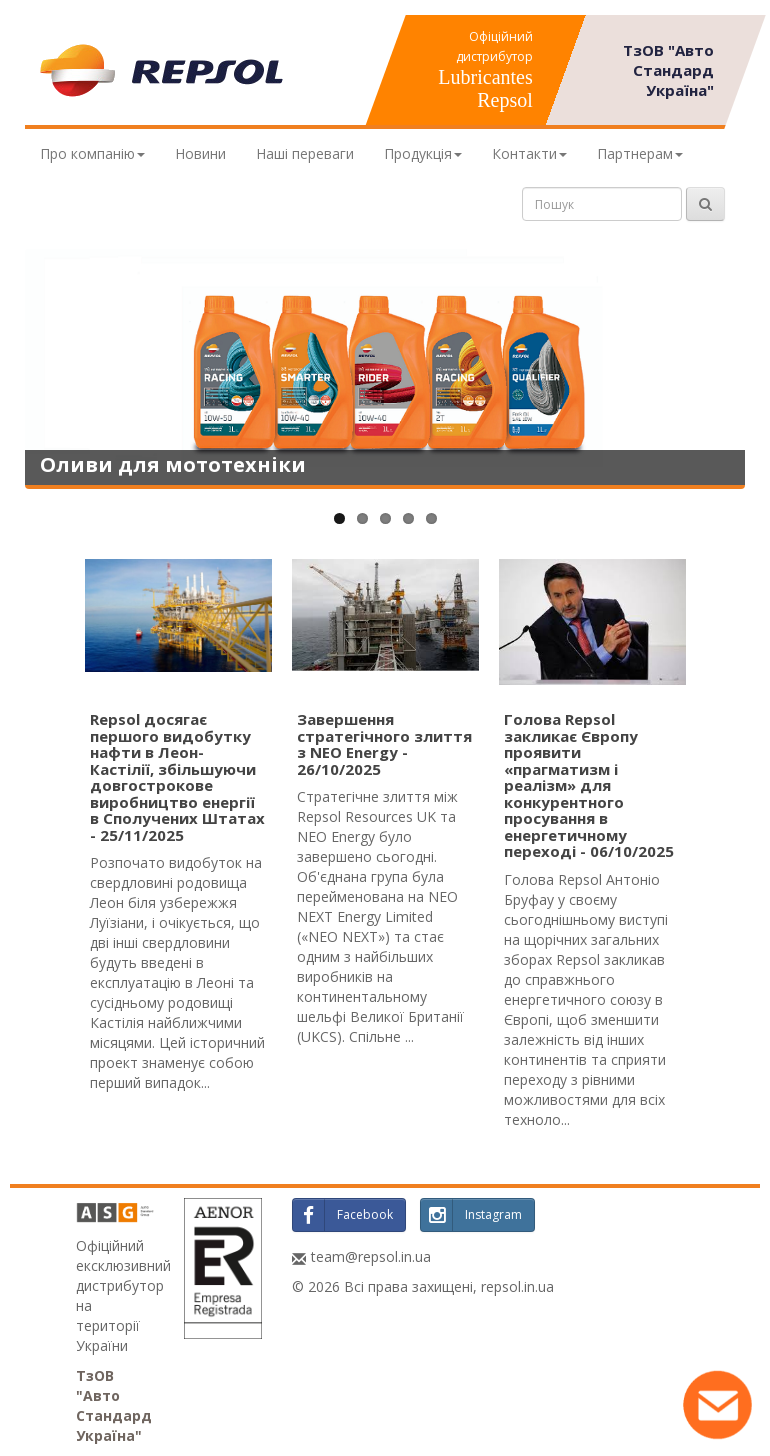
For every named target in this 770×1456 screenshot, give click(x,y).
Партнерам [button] (640, 153)
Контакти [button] (529, 153)
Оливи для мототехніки (173, 464)
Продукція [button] (423, 153)
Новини (200, 153)
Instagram (471, 1215)
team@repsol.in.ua (371, 1256)
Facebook (343, 1215)
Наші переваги (305, 153)
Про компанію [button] (92, 153)
